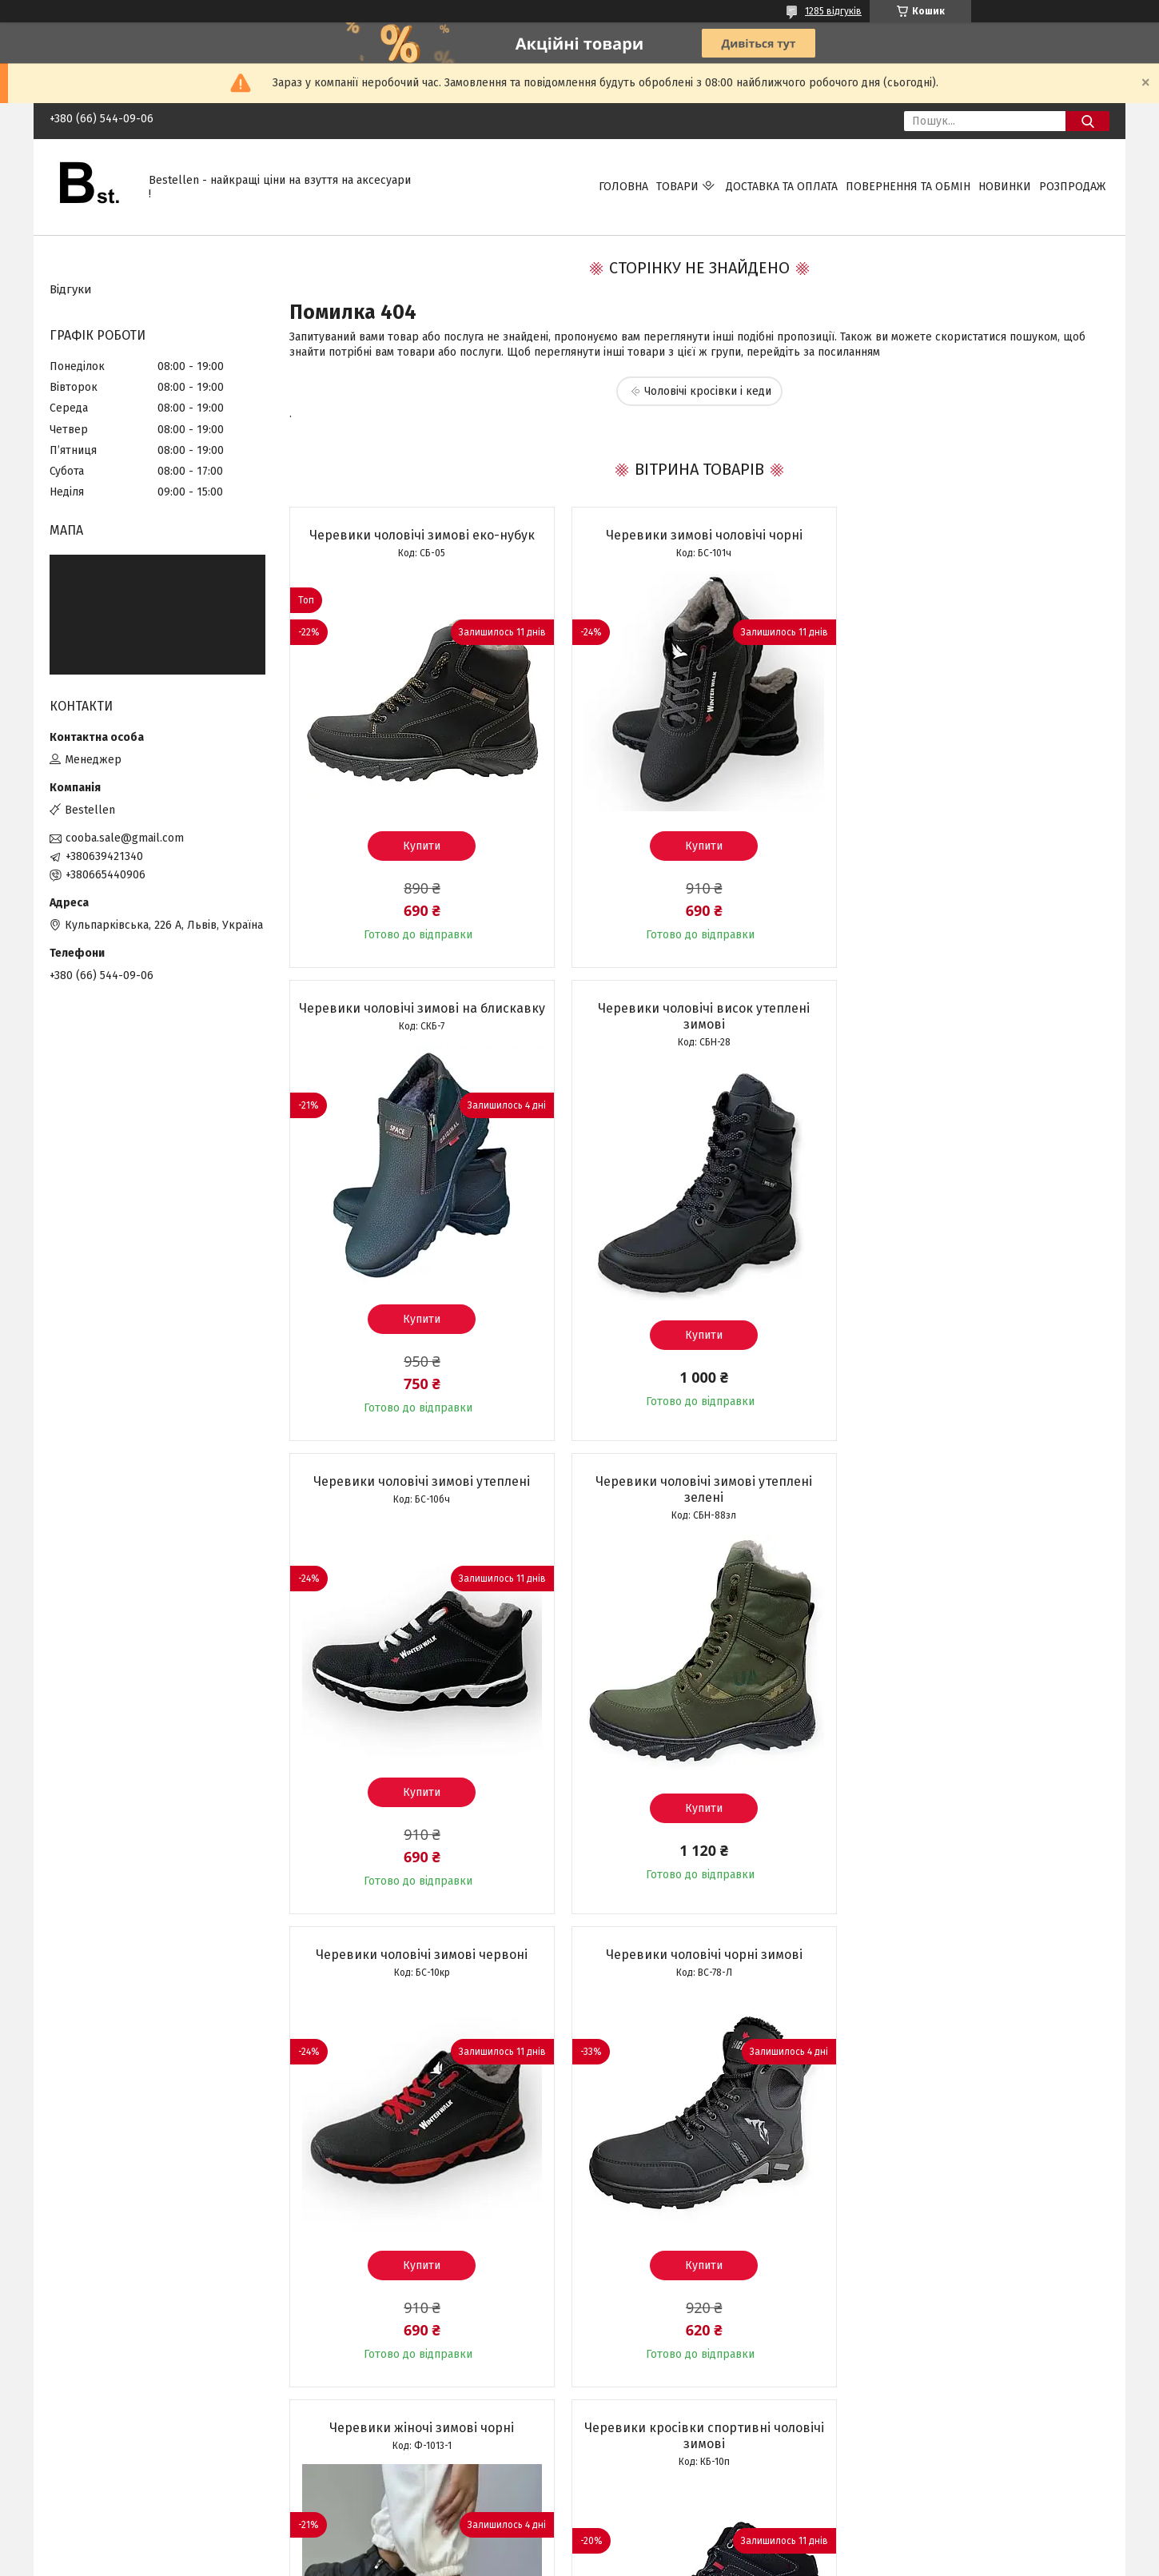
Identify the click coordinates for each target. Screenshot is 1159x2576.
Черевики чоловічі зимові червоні (420, 1497)
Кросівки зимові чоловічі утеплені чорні (698, 1978)
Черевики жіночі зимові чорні (977, 1497)
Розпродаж (1072, 186)
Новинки (1004, 186)
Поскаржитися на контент (539, 2560)
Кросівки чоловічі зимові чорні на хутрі (977, 1970)
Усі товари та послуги (411, 2453)
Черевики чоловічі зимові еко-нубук (420, 535)
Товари (677, 186)
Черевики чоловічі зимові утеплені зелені (977, 1032)
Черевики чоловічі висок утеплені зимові (420, 1032)
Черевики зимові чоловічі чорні (698, 535)
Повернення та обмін (908, 186)
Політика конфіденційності (667, 2560)
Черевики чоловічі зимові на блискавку (977, 543)
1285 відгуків (833, 11)
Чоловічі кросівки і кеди (707, 391)
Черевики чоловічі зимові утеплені (699, 1024)
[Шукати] (1087, 121)
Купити (420, 846)
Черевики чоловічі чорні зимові (698, 1497)
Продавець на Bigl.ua (579, 2546)
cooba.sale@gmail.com (125, 838)
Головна (623, 186)
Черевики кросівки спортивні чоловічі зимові (420, 1978)
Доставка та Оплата (782, 186)
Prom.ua (655, 2532)
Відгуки (71, 289)
